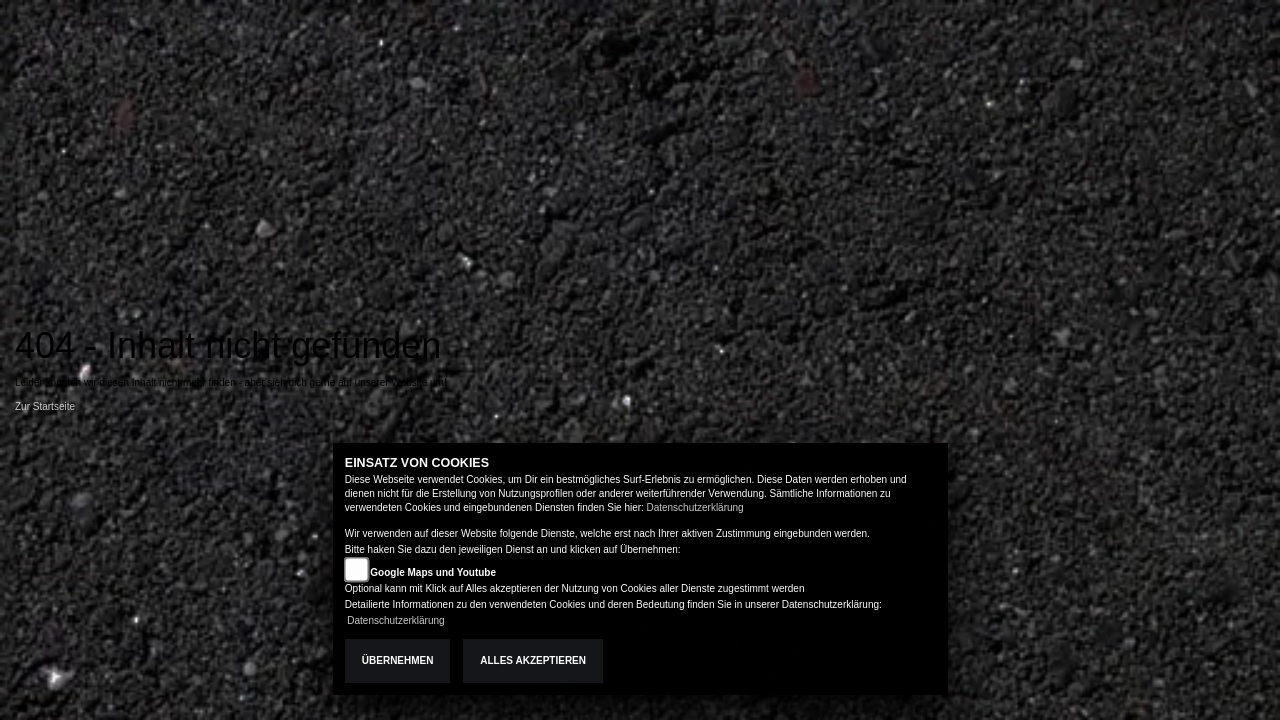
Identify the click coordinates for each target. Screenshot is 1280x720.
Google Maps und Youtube (433, 572)
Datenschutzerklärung (694, 507)
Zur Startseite (45, 406)
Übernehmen (398, 660)
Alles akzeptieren (533, 660)
